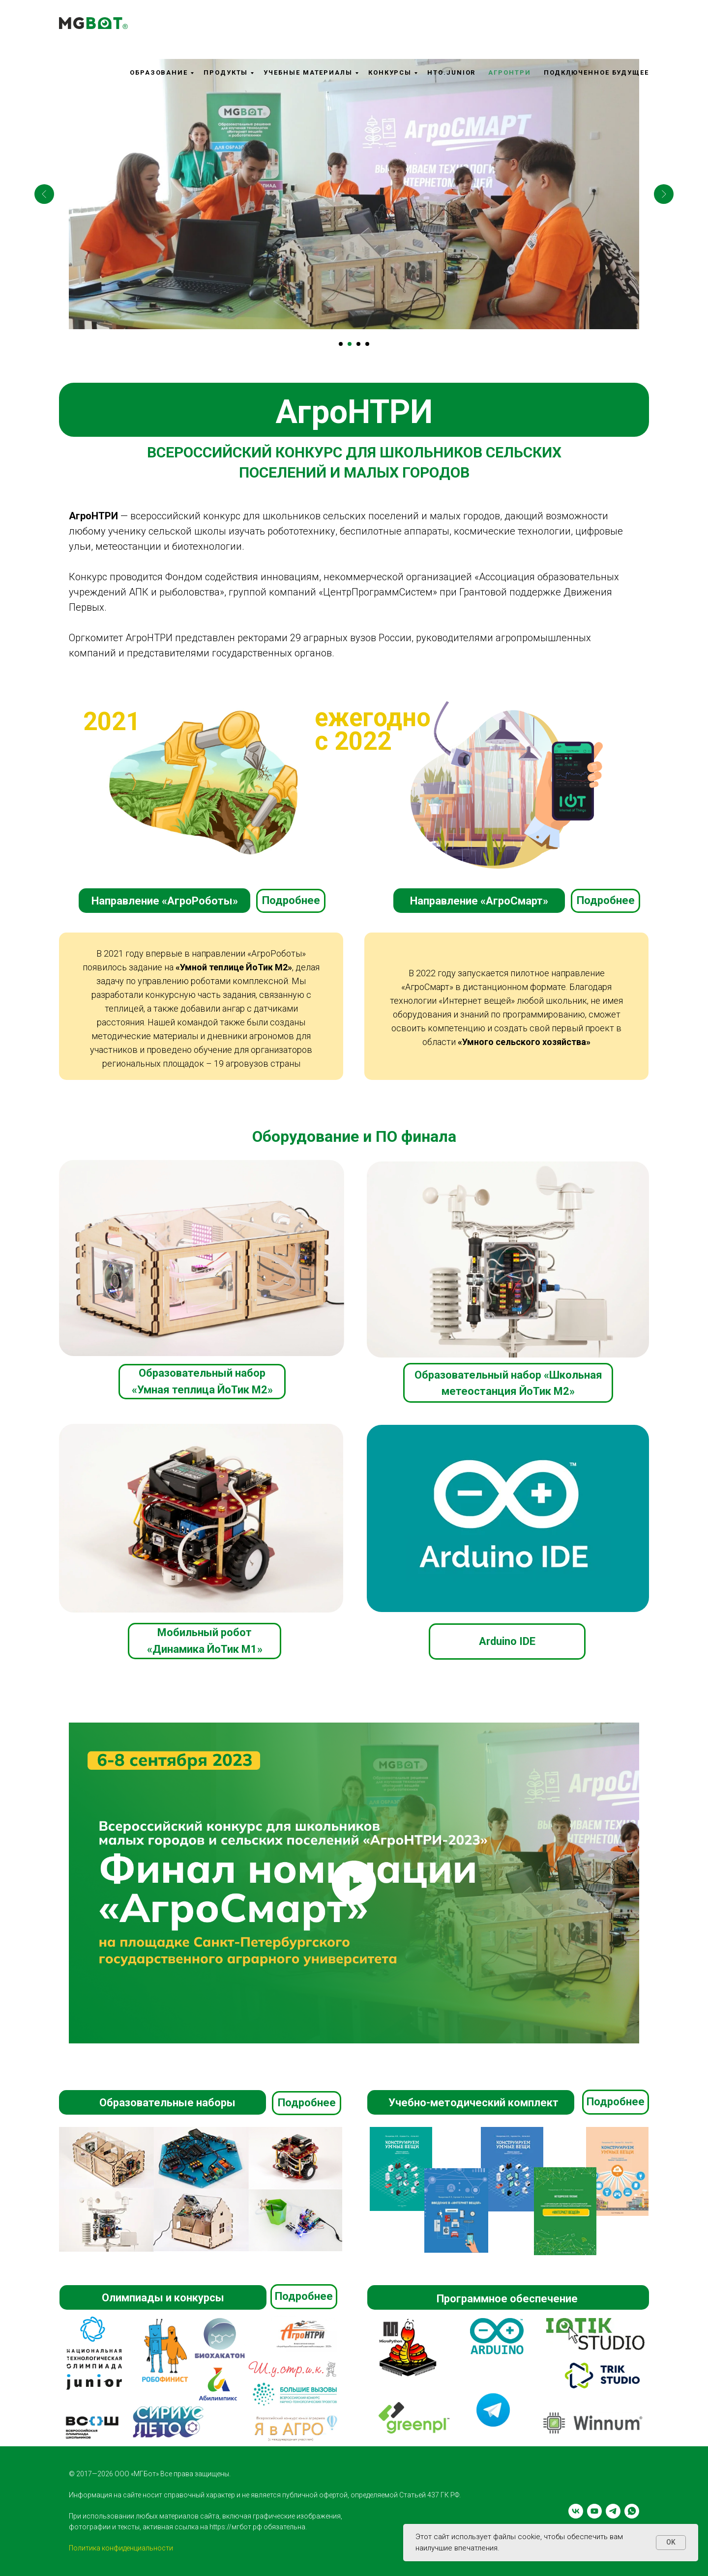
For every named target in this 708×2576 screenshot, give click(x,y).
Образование (159, 72)
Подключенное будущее (596, 72)
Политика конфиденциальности (121, 2548)
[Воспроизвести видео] (354, 1883)
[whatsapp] (631, 2511)
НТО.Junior (451, 72)
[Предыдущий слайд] (44, 194)
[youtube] (594, 2511)
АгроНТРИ (509, 72)
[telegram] (613, 2511)
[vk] (575, 2511)
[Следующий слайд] (664, 194)
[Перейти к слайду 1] (341, 344)
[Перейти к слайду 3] (358, 344)
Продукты (226, 72)
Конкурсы (390, 72)
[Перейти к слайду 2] (350, 344)
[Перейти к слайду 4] (367, 344)
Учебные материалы (308, 72)
